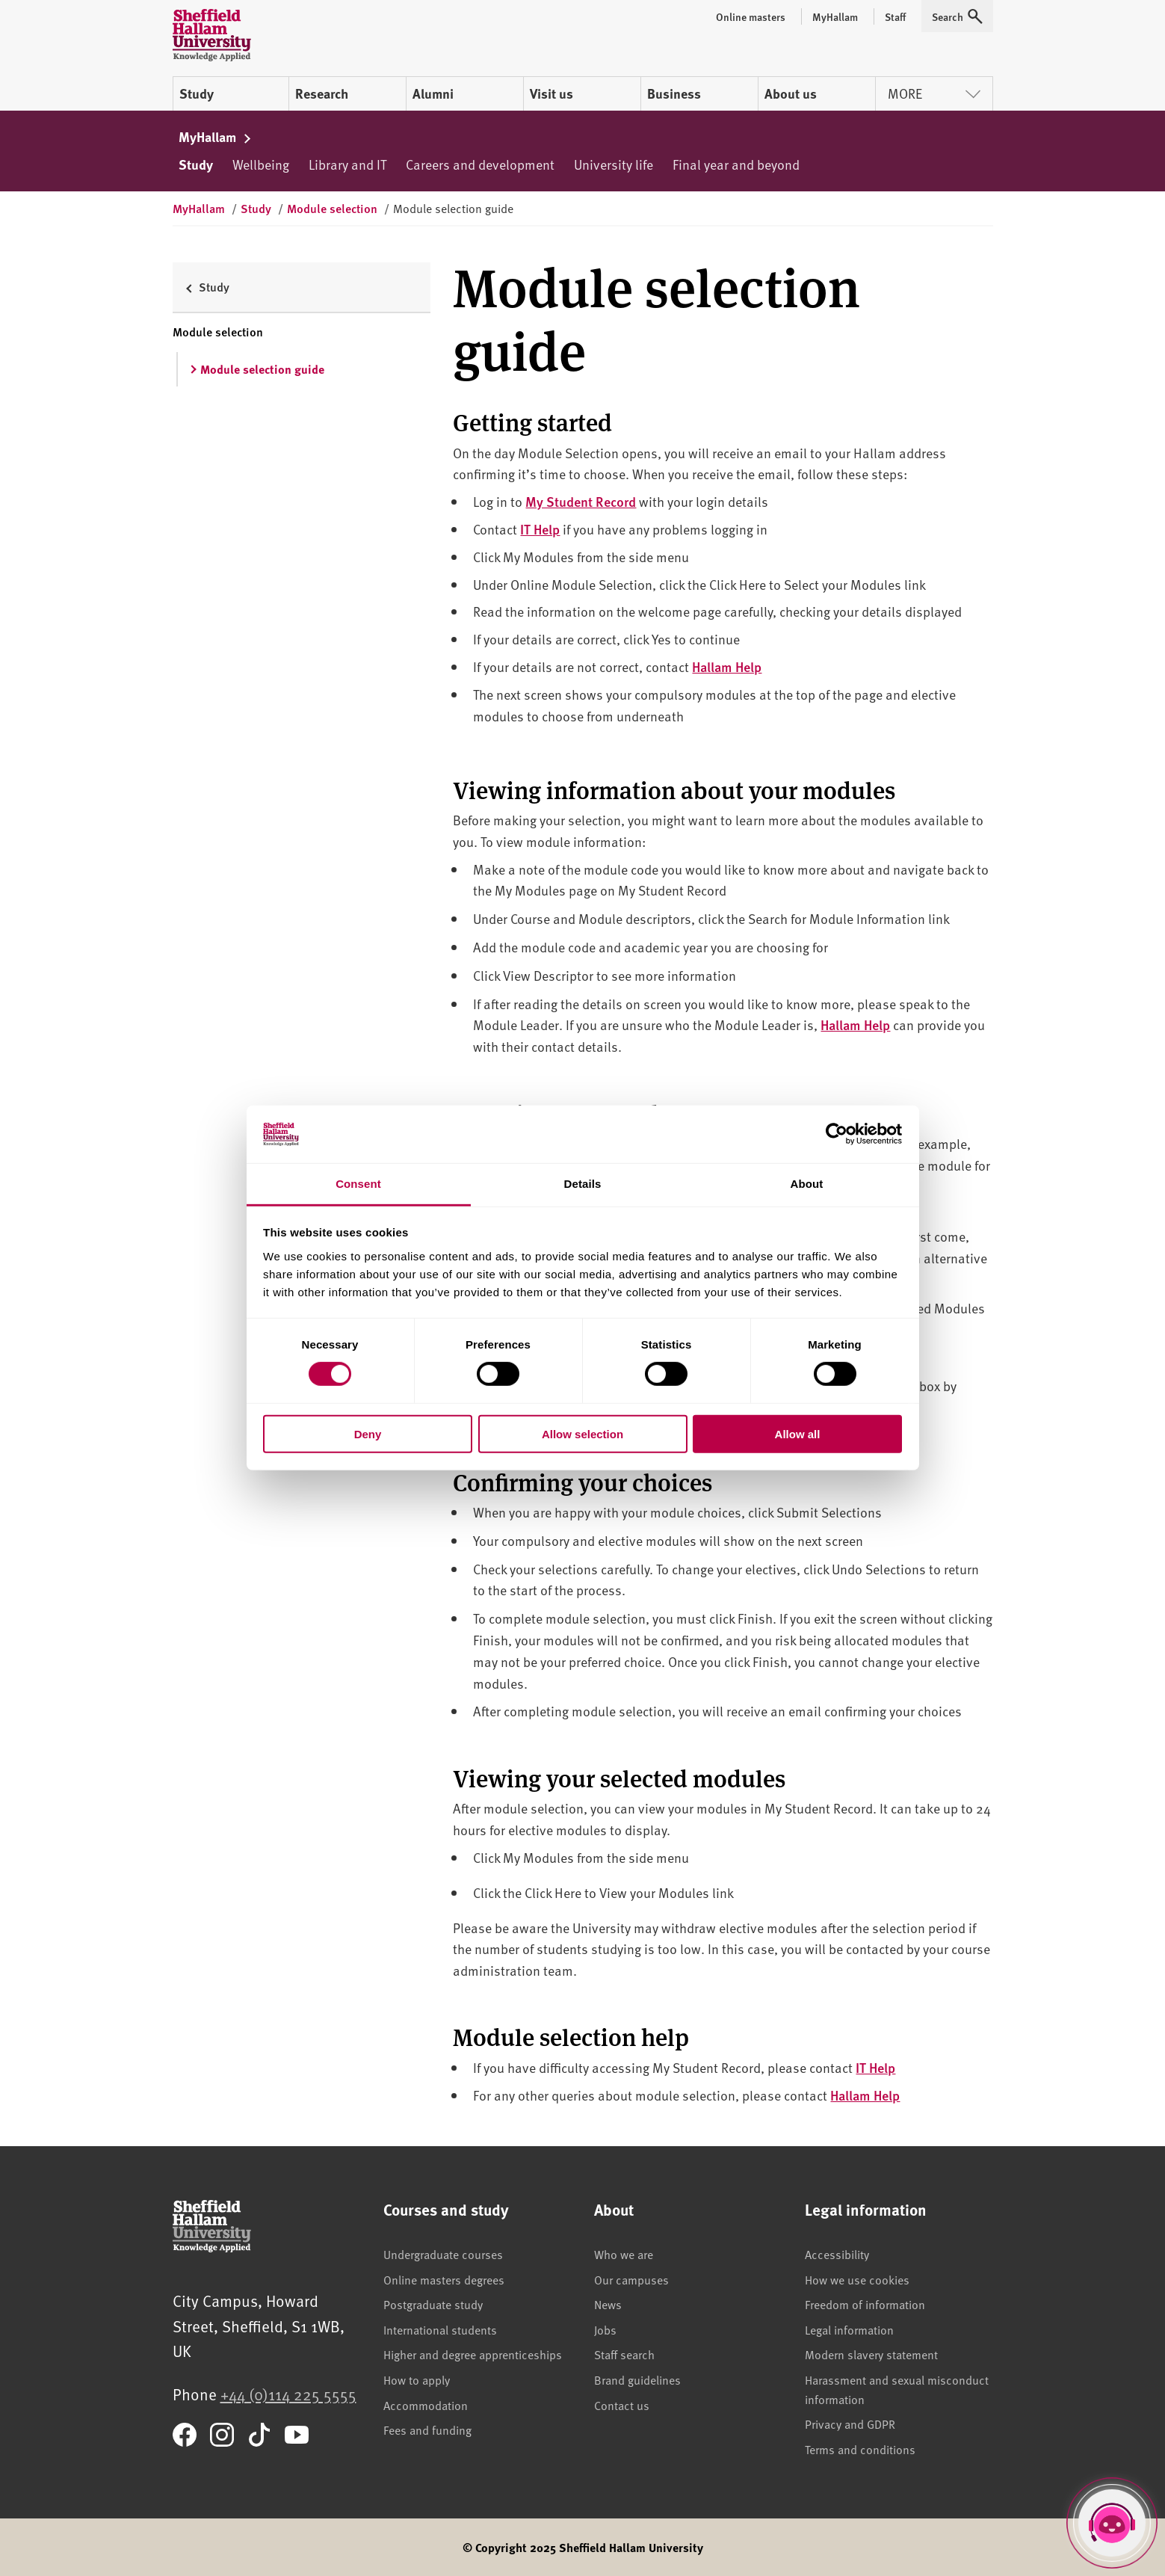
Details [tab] (583, 1183)
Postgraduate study (433, 2304)
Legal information (849, 2329)
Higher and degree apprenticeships (472, 2354)
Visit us (551, 93)
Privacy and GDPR (850, 2423)
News (608, 2304)
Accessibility (837, 2254)
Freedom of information (865, 2304)
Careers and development (480, 164)
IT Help (540, 529)
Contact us (621, 2405)
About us (790, 93)
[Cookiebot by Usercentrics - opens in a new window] (836, 1134)
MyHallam (216, 137)
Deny (368, 1433)
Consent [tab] (358, 1183)
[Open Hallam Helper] (1112, 2523)
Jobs (605, 2329)
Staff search (624, 2354)
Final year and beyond (736, 164)
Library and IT (347, 164)
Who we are (623, 2254)
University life (613, 164)
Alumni (433, 93)
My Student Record (580, 501)
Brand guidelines (637, 2379)
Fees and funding (427, 2429)
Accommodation (425, 2405)
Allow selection (582, 1433)
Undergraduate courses (443, 2254)
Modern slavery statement (871, 2354)
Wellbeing (260, 164)
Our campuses (631, 2279)
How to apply (416, 2379)
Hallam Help (726, 666)
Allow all (798, 1433)
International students (440, 2329)
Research (321, 93)
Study (196, 93)
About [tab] (807, 1183)
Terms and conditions (860, 2449)
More (934, 93)
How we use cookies (857, 2279)
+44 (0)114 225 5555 (288, 2394)
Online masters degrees (443, 2279)
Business (674, 93)
